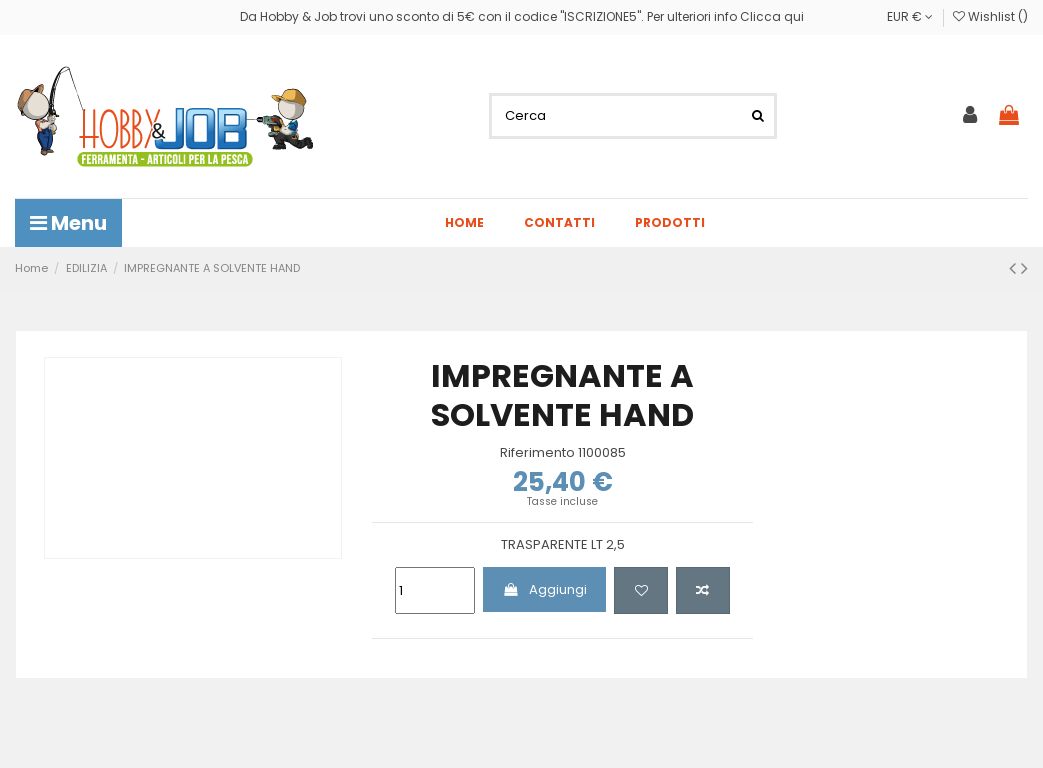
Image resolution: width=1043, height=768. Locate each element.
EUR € (910, 16)
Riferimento (537, 453)
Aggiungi (545, 589)
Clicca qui (772, 16)
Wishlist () (990, 16)
